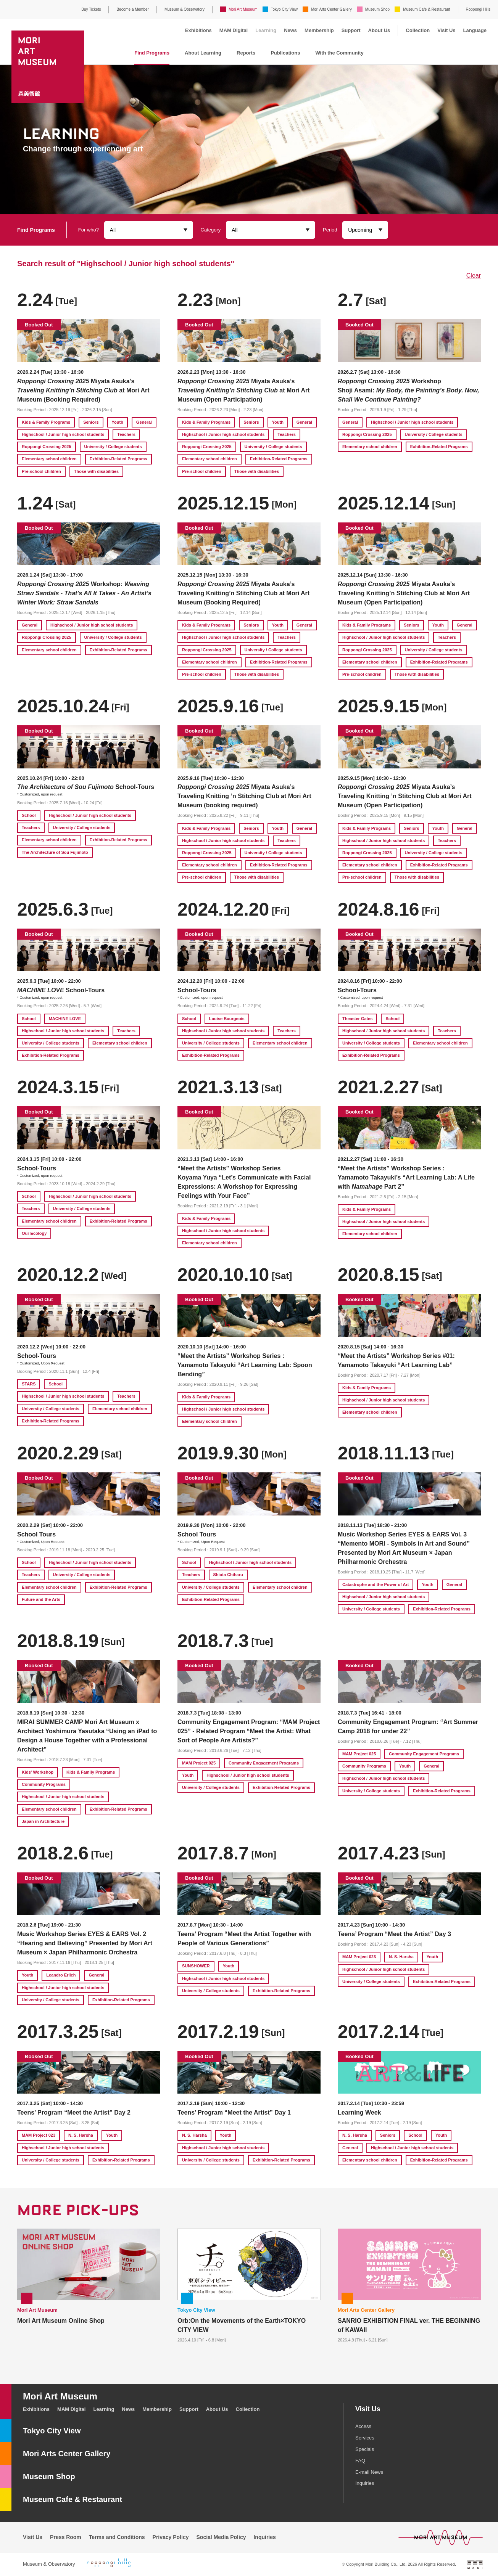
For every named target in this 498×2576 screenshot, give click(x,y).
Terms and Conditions (117, 2537)
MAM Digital (233, 30)
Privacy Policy (171, 2537)
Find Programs (151, 53)
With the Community (339, 53)
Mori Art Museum (243, 9)
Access (363, 2426)
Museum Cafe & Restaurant (426, 9)
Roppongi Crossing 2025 (46, 446)
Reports (246, 53)
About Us (379, 30)
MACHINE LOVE (65, 1018)
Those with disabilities (96, 471)
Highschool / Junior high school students (63, 434)
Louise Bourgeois (227, 1018)
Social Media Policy (221, 2537)
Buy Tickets (91, 9)
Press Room (65, 2537)
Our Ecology (34, 1233)
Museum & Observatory (184, 9)
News (290, 30)
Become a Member (132, 9)
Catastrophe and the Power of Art (375, 1584)
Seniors (90, 422)
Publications (285, 53)
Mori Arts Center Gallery (331, 9)
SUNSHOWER (196, 1966)
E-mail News (369, 2472)
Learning (265, 30)
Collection (418, 30)
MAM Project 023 (359, 1956)
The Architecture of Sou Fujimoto (55, 852)
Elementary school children (49, 458)
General (144, 422)
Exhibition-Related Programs (118, 458)
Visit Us (446, 30)
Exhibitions (198, 30)
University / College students (113, 446)
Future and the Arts (41, 1599)
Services (364, 2438)
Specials (364, 2449)
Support (351, 30)
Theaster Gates (357, 1018)
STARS (28, 1384)
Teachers (126, 434)
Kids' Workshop (37, 1772)
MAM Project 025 (199, 1763)
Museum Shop (377, 9)
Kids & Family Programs (46, 422)
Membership (319, 30)
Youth (117, 422)
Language (475, 30)
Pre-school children (41, 471)
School (29, 815)
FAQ (360, 2461)
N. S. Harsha (401, 1956)
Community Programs (44, 1784)
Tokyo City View (284, 9)
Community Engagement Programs (264, 1763)
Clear (473, 275)
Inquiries (364, 2483)
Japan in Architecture (43, 1821)
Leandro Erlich (61, 1975)
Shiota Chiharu (228, 1574)
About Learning (203, 53)
